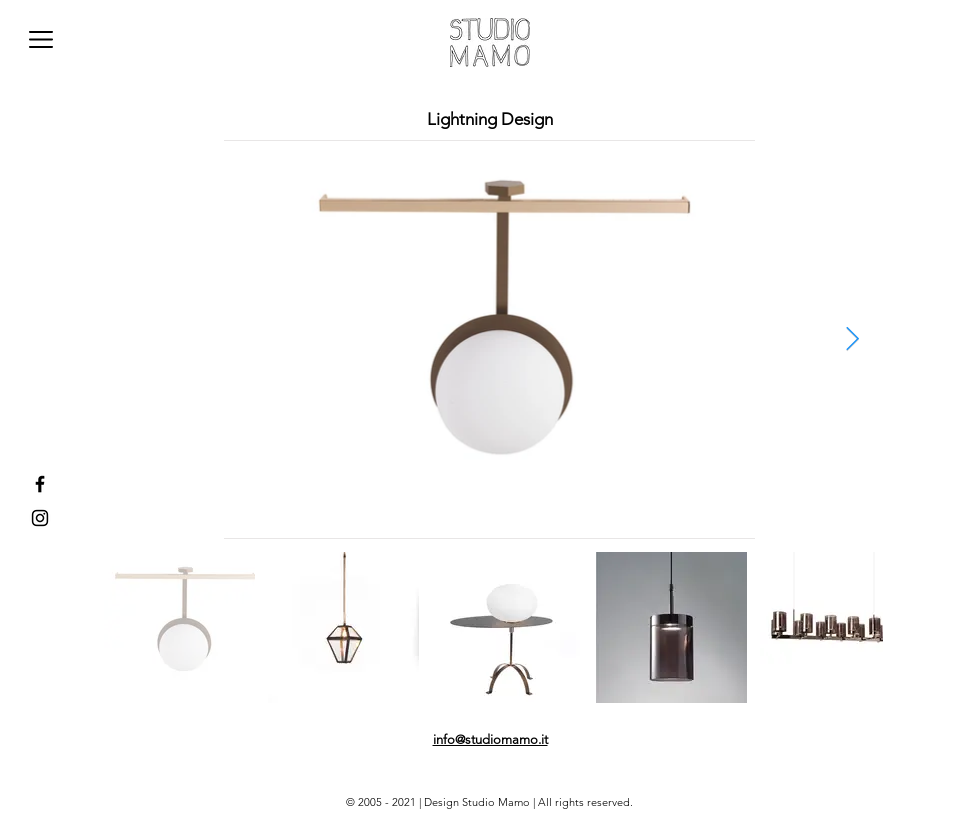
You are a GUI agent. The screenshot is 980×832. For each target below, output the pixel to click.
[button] (41, 39)
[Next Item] (852, 339)
